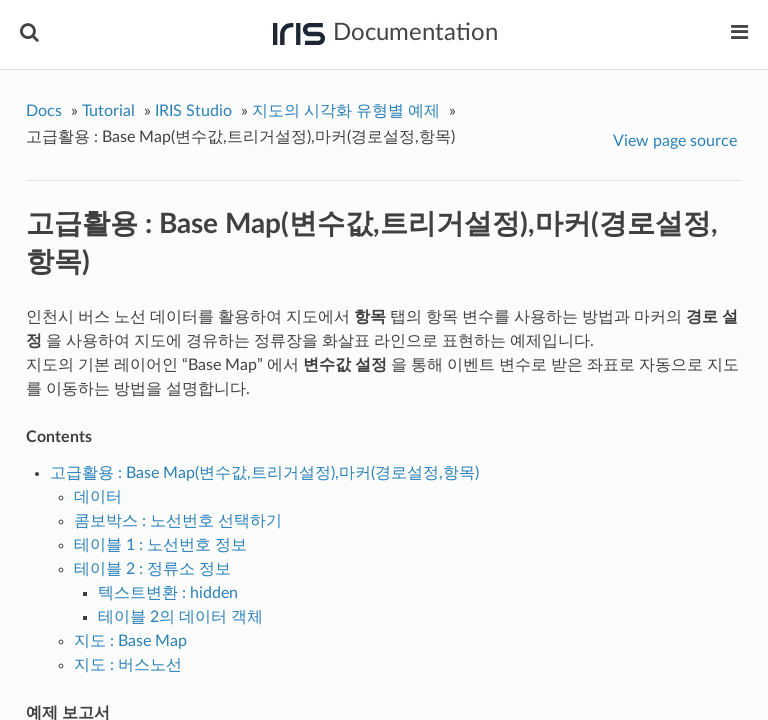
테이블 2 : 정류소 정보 (152, 569)
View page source (675, 141)
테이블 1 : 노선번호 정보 (160, 545)
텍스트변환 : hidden (168, 593)
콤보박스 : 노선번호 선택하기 (178, 521)
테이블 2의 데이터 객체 (180, 617)
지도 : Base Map (130, 641)
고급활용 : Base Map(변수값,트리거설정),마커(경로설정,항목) (264, 473)
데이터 (98, 497)
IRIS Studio (193, 111)
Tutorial (108, 111)
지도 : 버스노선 (128, 665)
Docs (44, 111)
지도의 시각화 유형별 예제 (346, 111)
